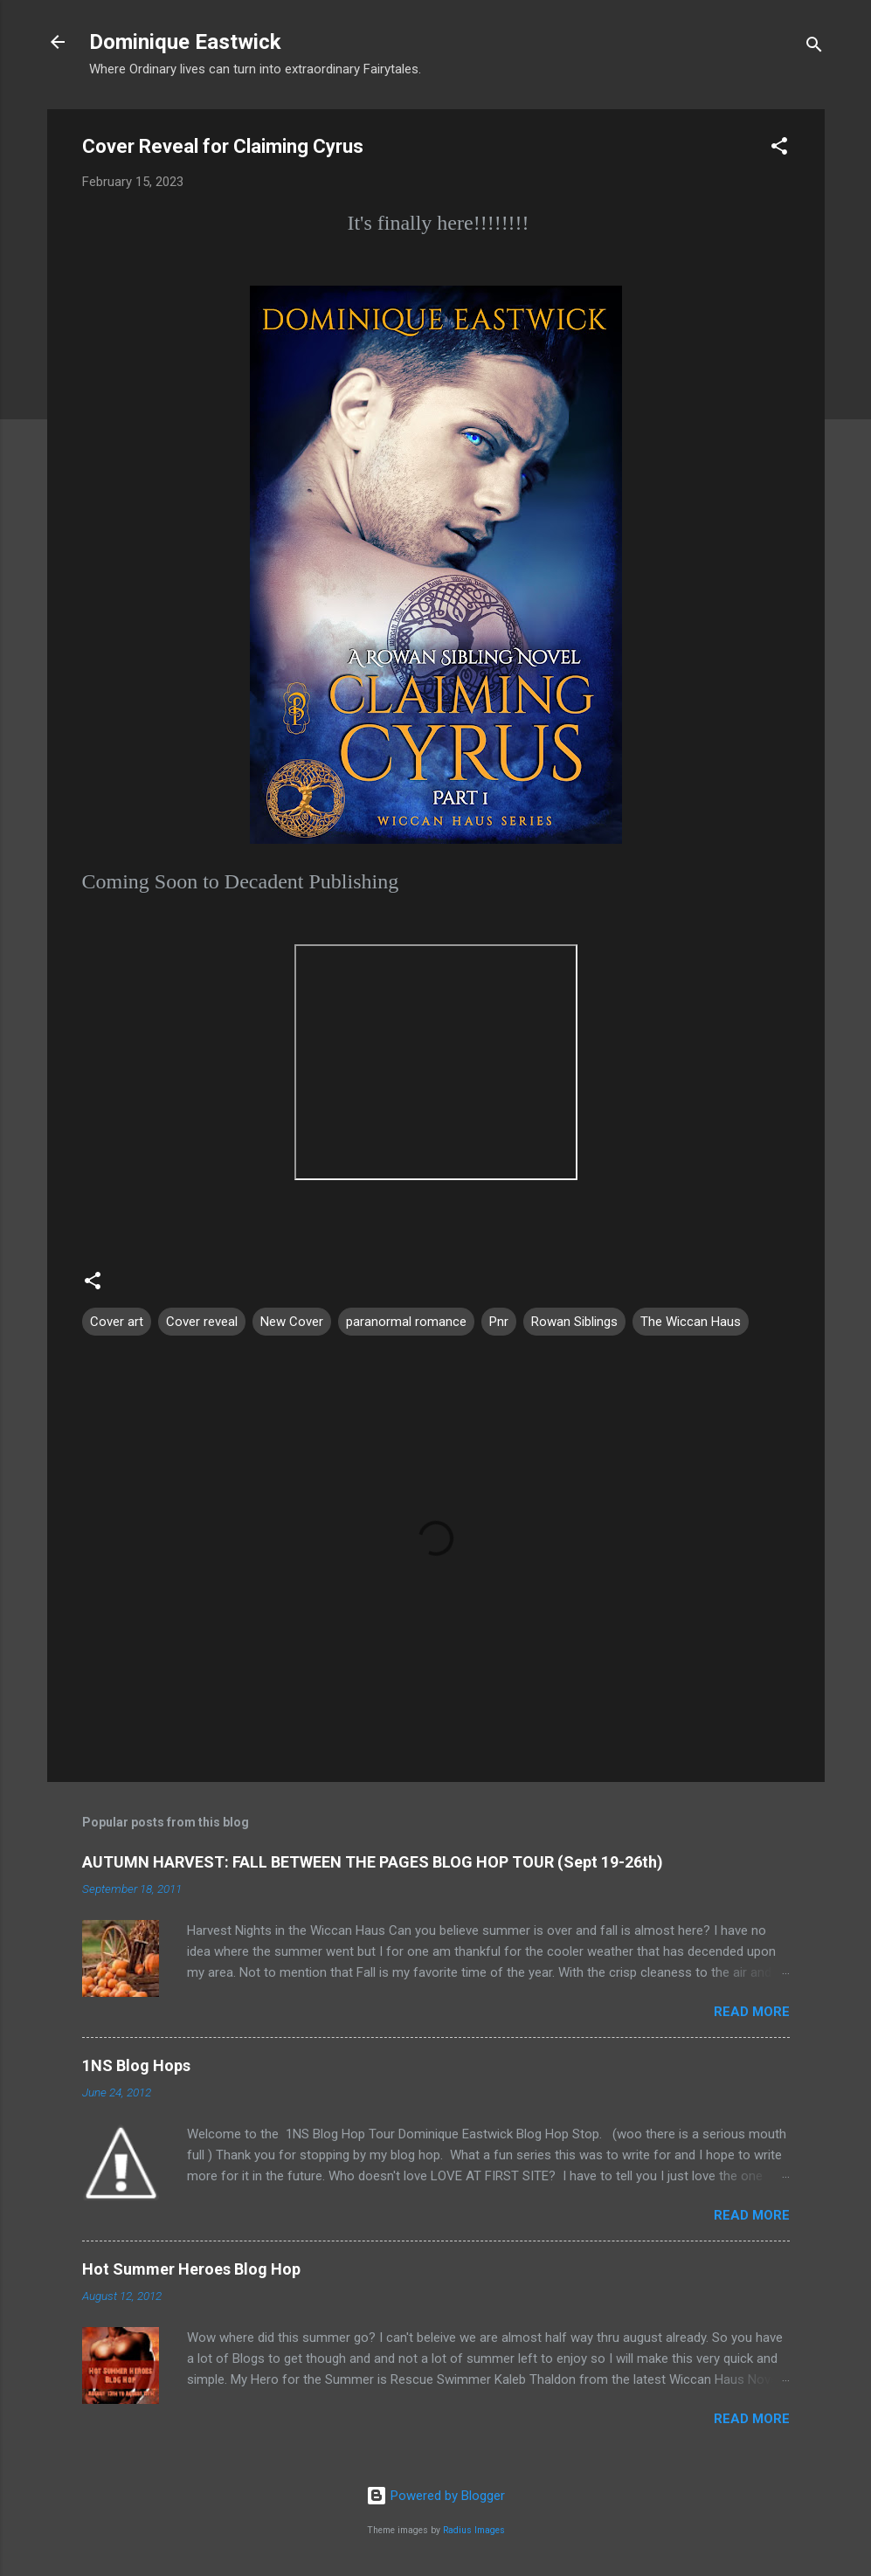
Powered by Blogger (435, 2495)
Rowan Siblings (574, 1321)
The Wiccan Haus (690, 1321)
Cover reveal (202, 1321)
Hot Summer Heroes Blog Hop (191, 2269)
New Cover (291, 1321)
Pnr (498, 1321)
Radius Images (474, 2530)
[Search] (814, 47)
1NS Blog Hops (136, 2065)
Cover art (116, 1321)
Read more (752, 2012)
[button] (779, 148)
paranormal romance (406, 1321)
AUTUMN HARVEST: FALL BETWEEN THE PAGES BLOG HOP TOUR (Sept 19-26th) (372, 1862)
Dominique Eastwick (185, 42)
